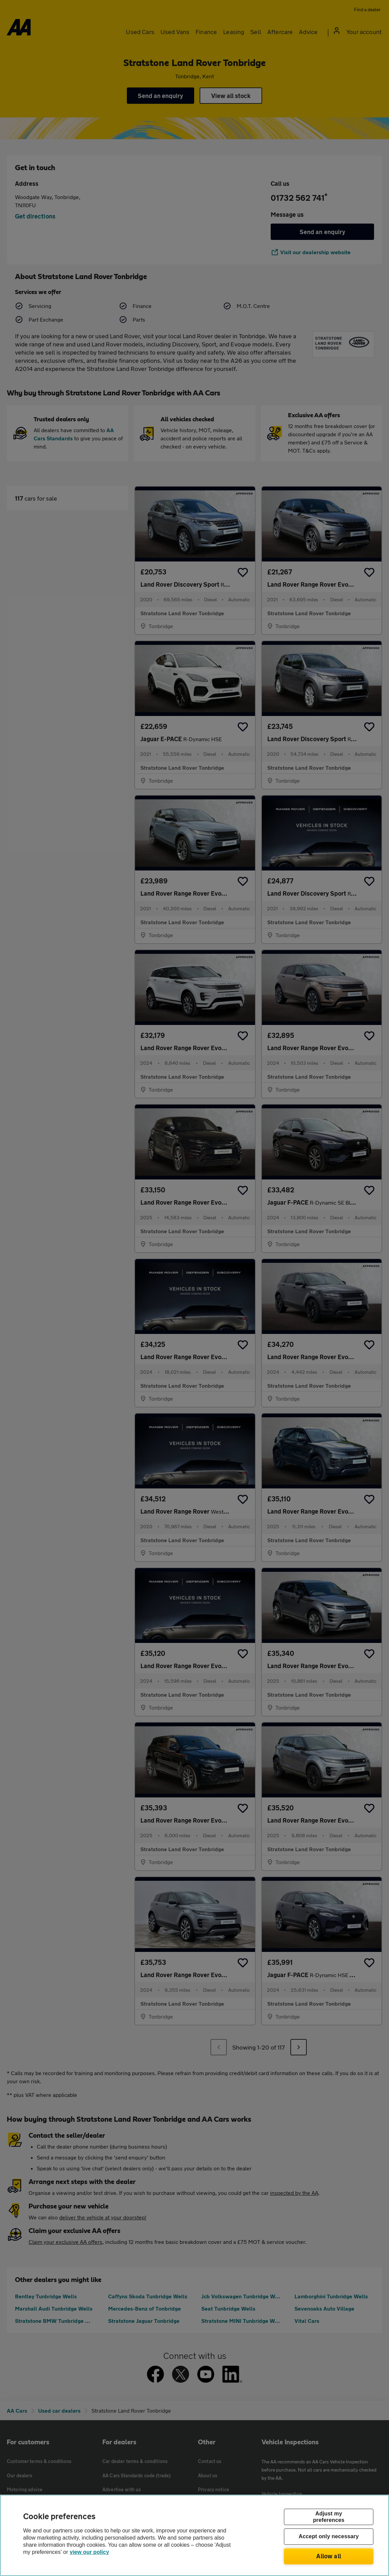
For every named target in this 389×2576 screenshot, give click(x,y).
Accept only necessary (329, 2537)
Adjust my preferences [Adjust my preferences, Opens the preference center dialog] (328, 2517)
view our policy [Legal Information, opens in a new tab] (89, 2552)
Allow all (328, 2556)
